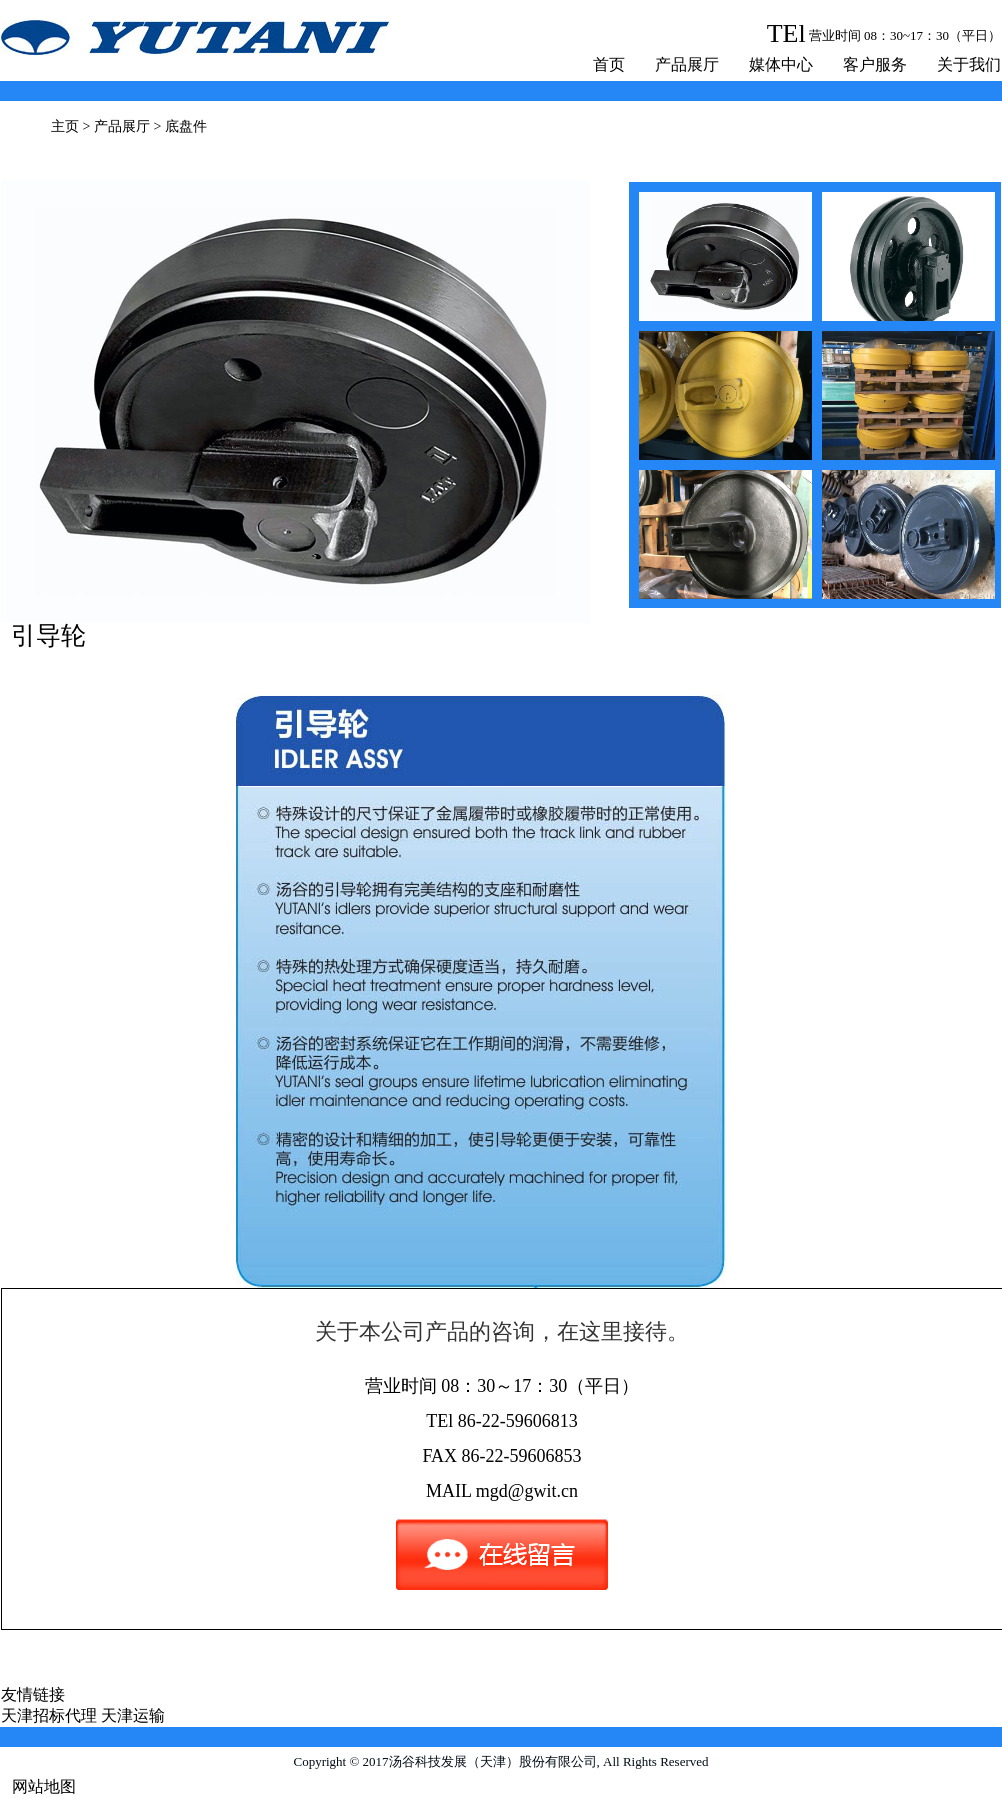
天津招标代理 (49, 1715)
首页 (609, 64)
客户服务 (875, 64)
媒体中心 (781, 64)
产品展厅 (687, 64)
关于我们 (969, 64)
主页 (65, 126)
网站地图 (44, 1786)
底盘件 (186, 126)
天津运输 (133, 1715)
